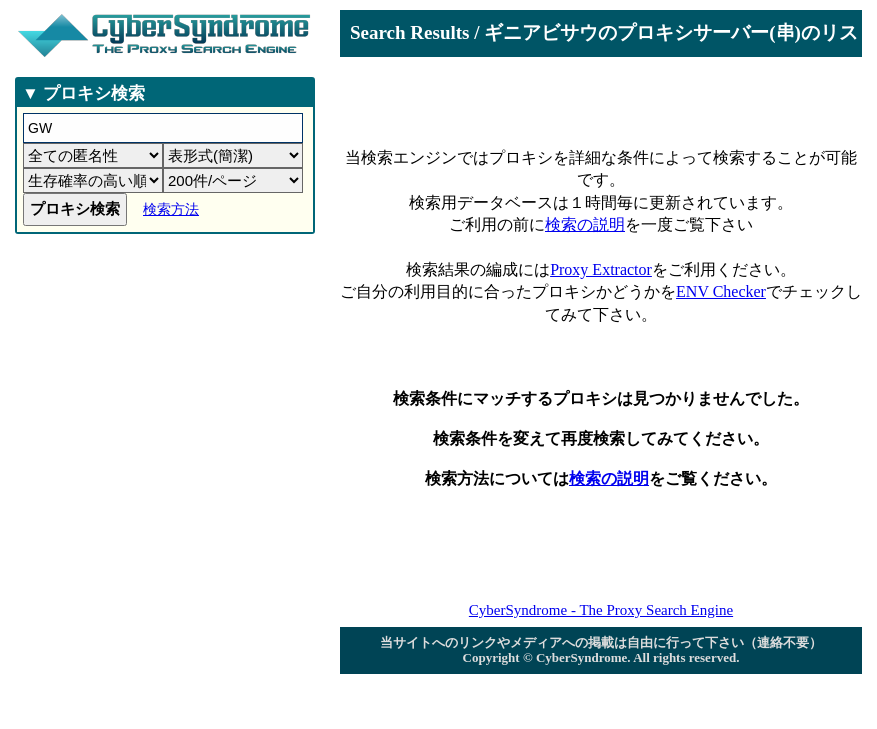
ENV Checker (721, 291)
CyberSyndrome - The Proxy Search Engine (601, 610)
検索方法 (171, 209)
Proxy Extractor (601, 269)
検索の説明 (585, 224)
